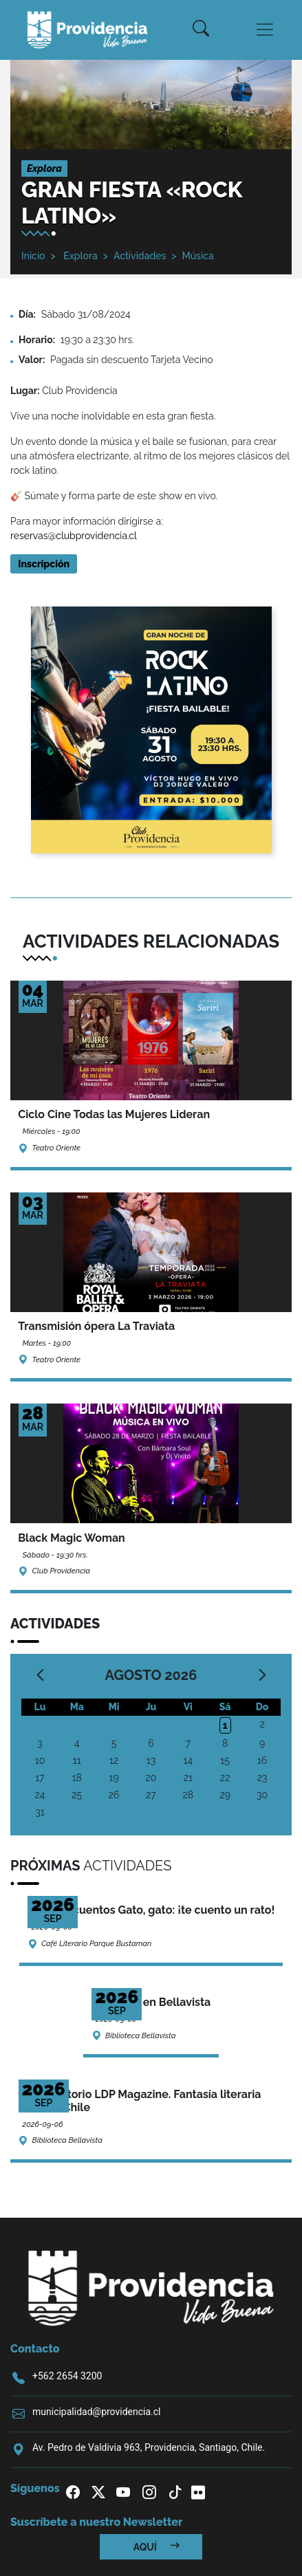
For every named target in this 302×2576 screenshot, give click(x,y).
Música (197, 255)
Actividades (140, 255)
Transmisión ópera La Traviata (96, 1326)
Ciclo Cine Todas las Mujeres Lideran (114, 1114)
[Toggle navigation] (264, 30)
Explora (79, 255)
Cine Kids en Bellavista (151, 2002)
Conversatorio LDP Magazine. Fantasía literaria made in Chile (139, 2101)
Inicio (33, 255)
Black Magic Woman (71, 1537)
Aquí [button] (156, 2547)
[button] (201, 29)
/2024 (117, 314)
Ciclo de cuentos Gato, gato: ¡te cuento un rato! (151, 1910)
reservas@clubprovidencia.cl (73, 535)
